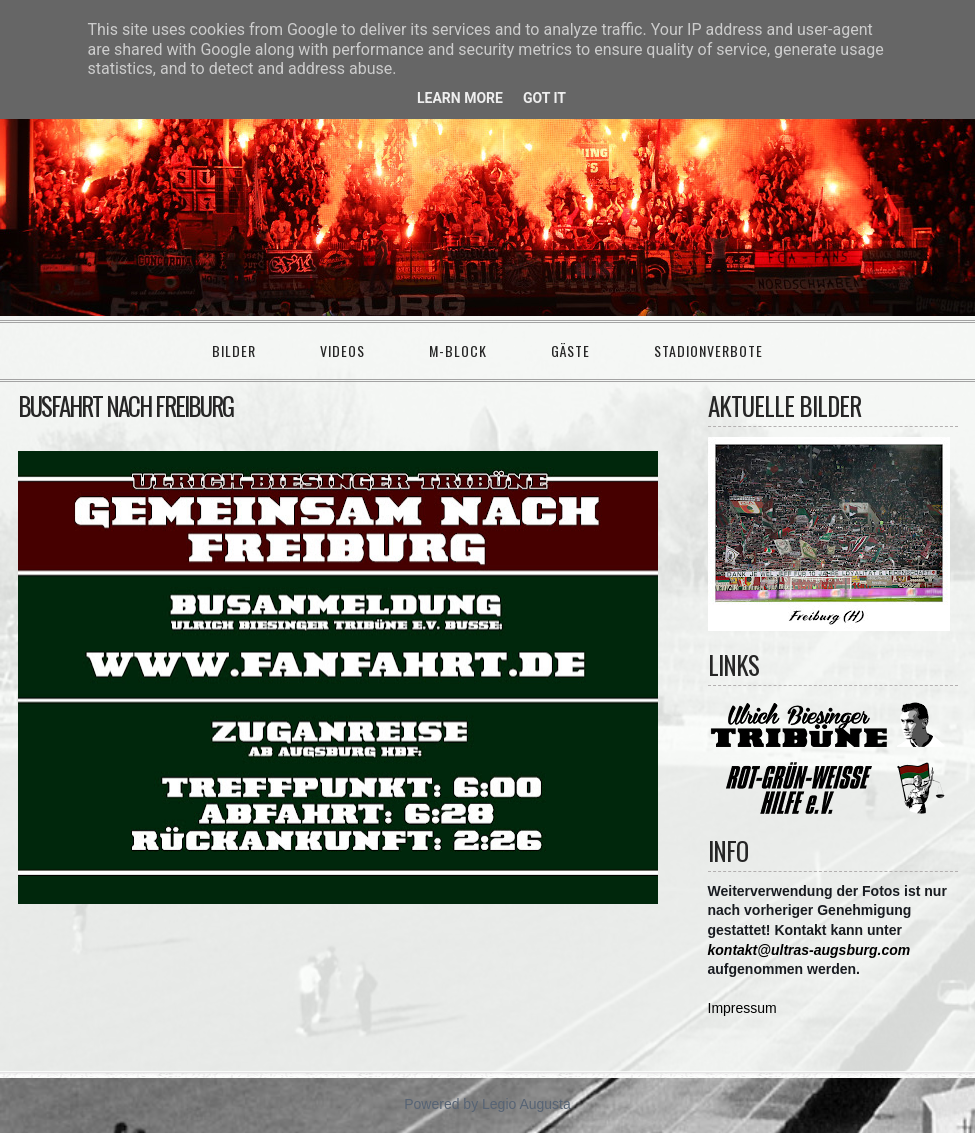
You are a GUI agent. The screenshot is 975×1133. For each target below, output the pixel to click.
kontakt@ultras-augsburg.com (809, 950)
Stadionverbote (708, 350)
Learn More (460, 98)
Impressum (742, 1008)
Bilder (234, 350)
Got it (544, 98)
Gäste (570, 350)
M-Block (458, 350)
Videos (342, 350)
